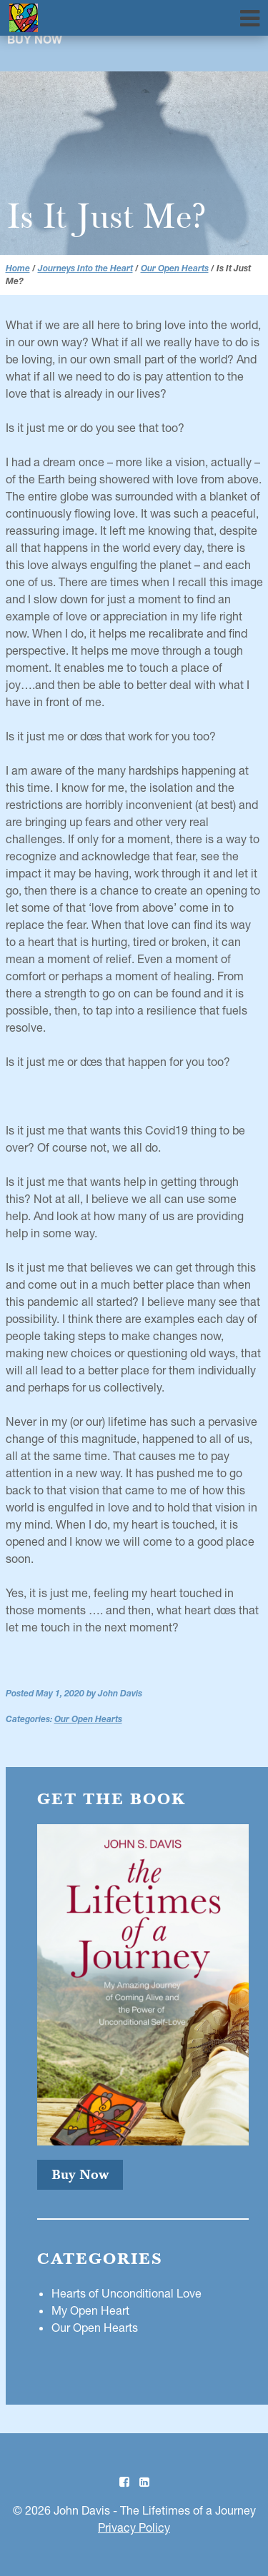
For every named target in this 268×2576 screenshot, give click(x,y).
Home (18, 268)
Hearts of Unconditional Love (126, 2293)
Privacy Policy (134, 2527)
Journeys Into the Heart (85, 268)
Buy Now (34, 41)
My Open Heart (90, 2310)
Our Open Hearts (175, 268)
